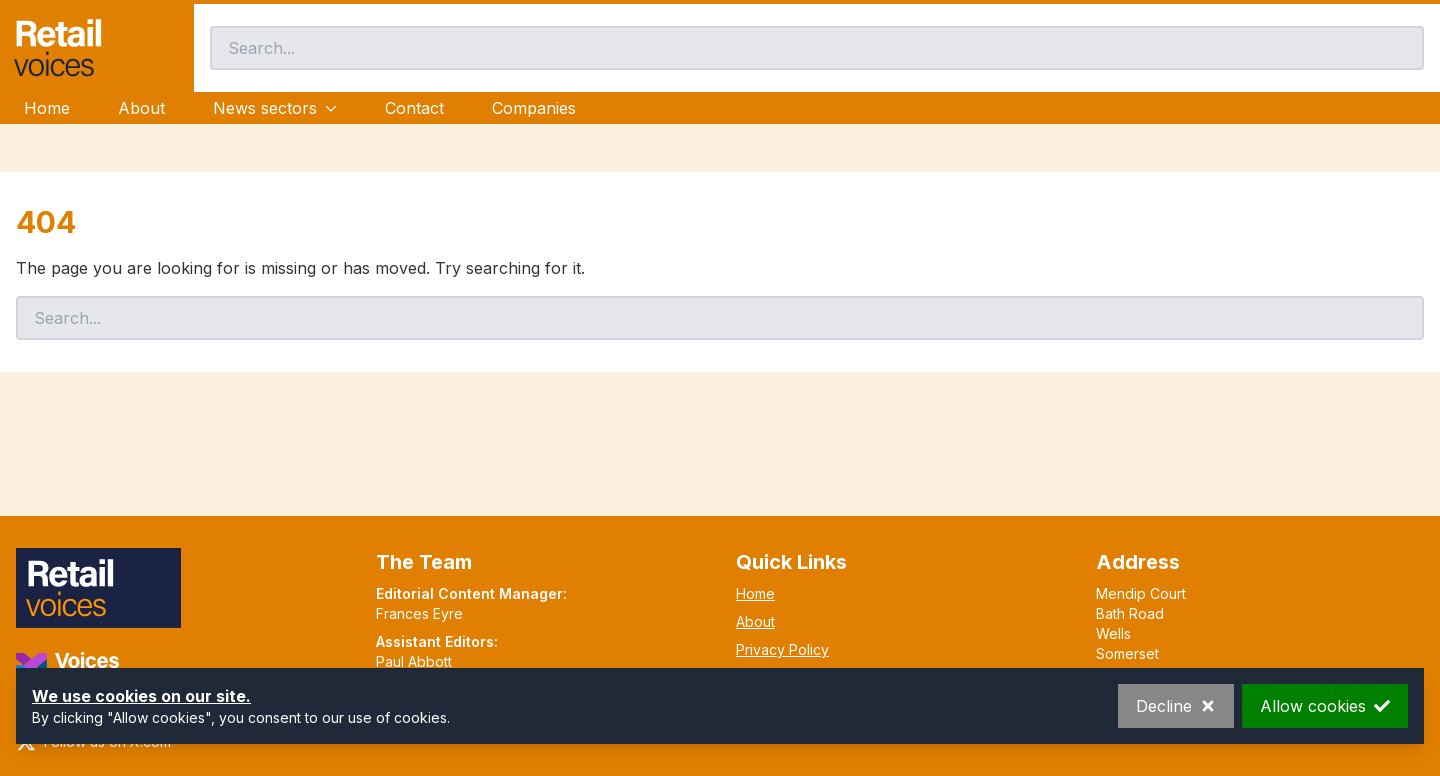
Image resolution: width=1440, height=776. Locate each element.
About (141, 108)
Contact (414, 108)
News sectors (275, 108)
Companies (534, 108)
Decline (1176, 706)
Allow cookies (1325, 706)
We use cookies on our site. (141, 696)
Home (47, 108)
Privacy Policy (782, 649)
